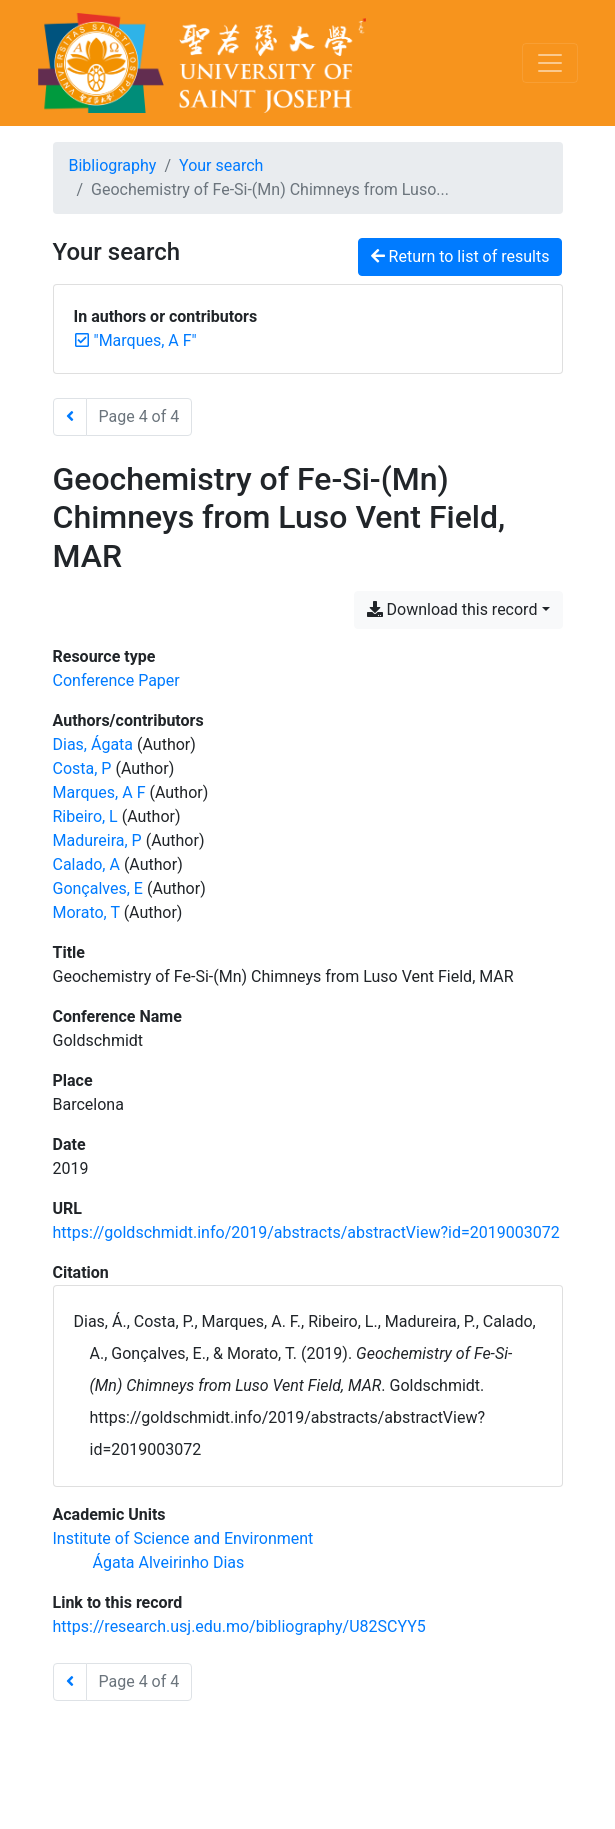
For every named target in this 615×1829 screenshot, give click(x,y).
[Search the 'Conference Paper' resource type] (116, 680)
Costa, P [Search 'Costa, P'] (82, 768)
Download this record (452, 609)
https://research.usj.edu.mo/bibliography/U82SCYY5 (239, 1626)
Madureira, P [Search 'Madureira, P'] (97, 840)
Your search (221, 165)
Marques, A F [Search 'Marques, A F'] (99, 792)
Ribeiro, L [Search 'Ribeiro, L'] (85, 816)
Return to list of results (460, 256)
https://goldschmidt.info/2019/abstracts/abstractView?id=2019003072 (306, 1232)
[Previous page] (70, 417)
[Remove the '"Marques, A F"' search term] (145, 340)
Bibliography (113, 165)
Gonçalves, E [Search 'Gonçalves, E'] (98, 888)
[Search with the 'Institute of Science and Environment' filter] (183, 1538)
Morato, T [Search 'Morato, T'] (86, 912)
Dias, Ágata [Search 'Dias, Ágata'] (93, 744)
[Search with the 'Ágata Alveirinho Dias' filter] (169, 1562)
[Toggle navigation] (550, 63)
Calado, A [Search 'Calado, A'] (86, 864)
